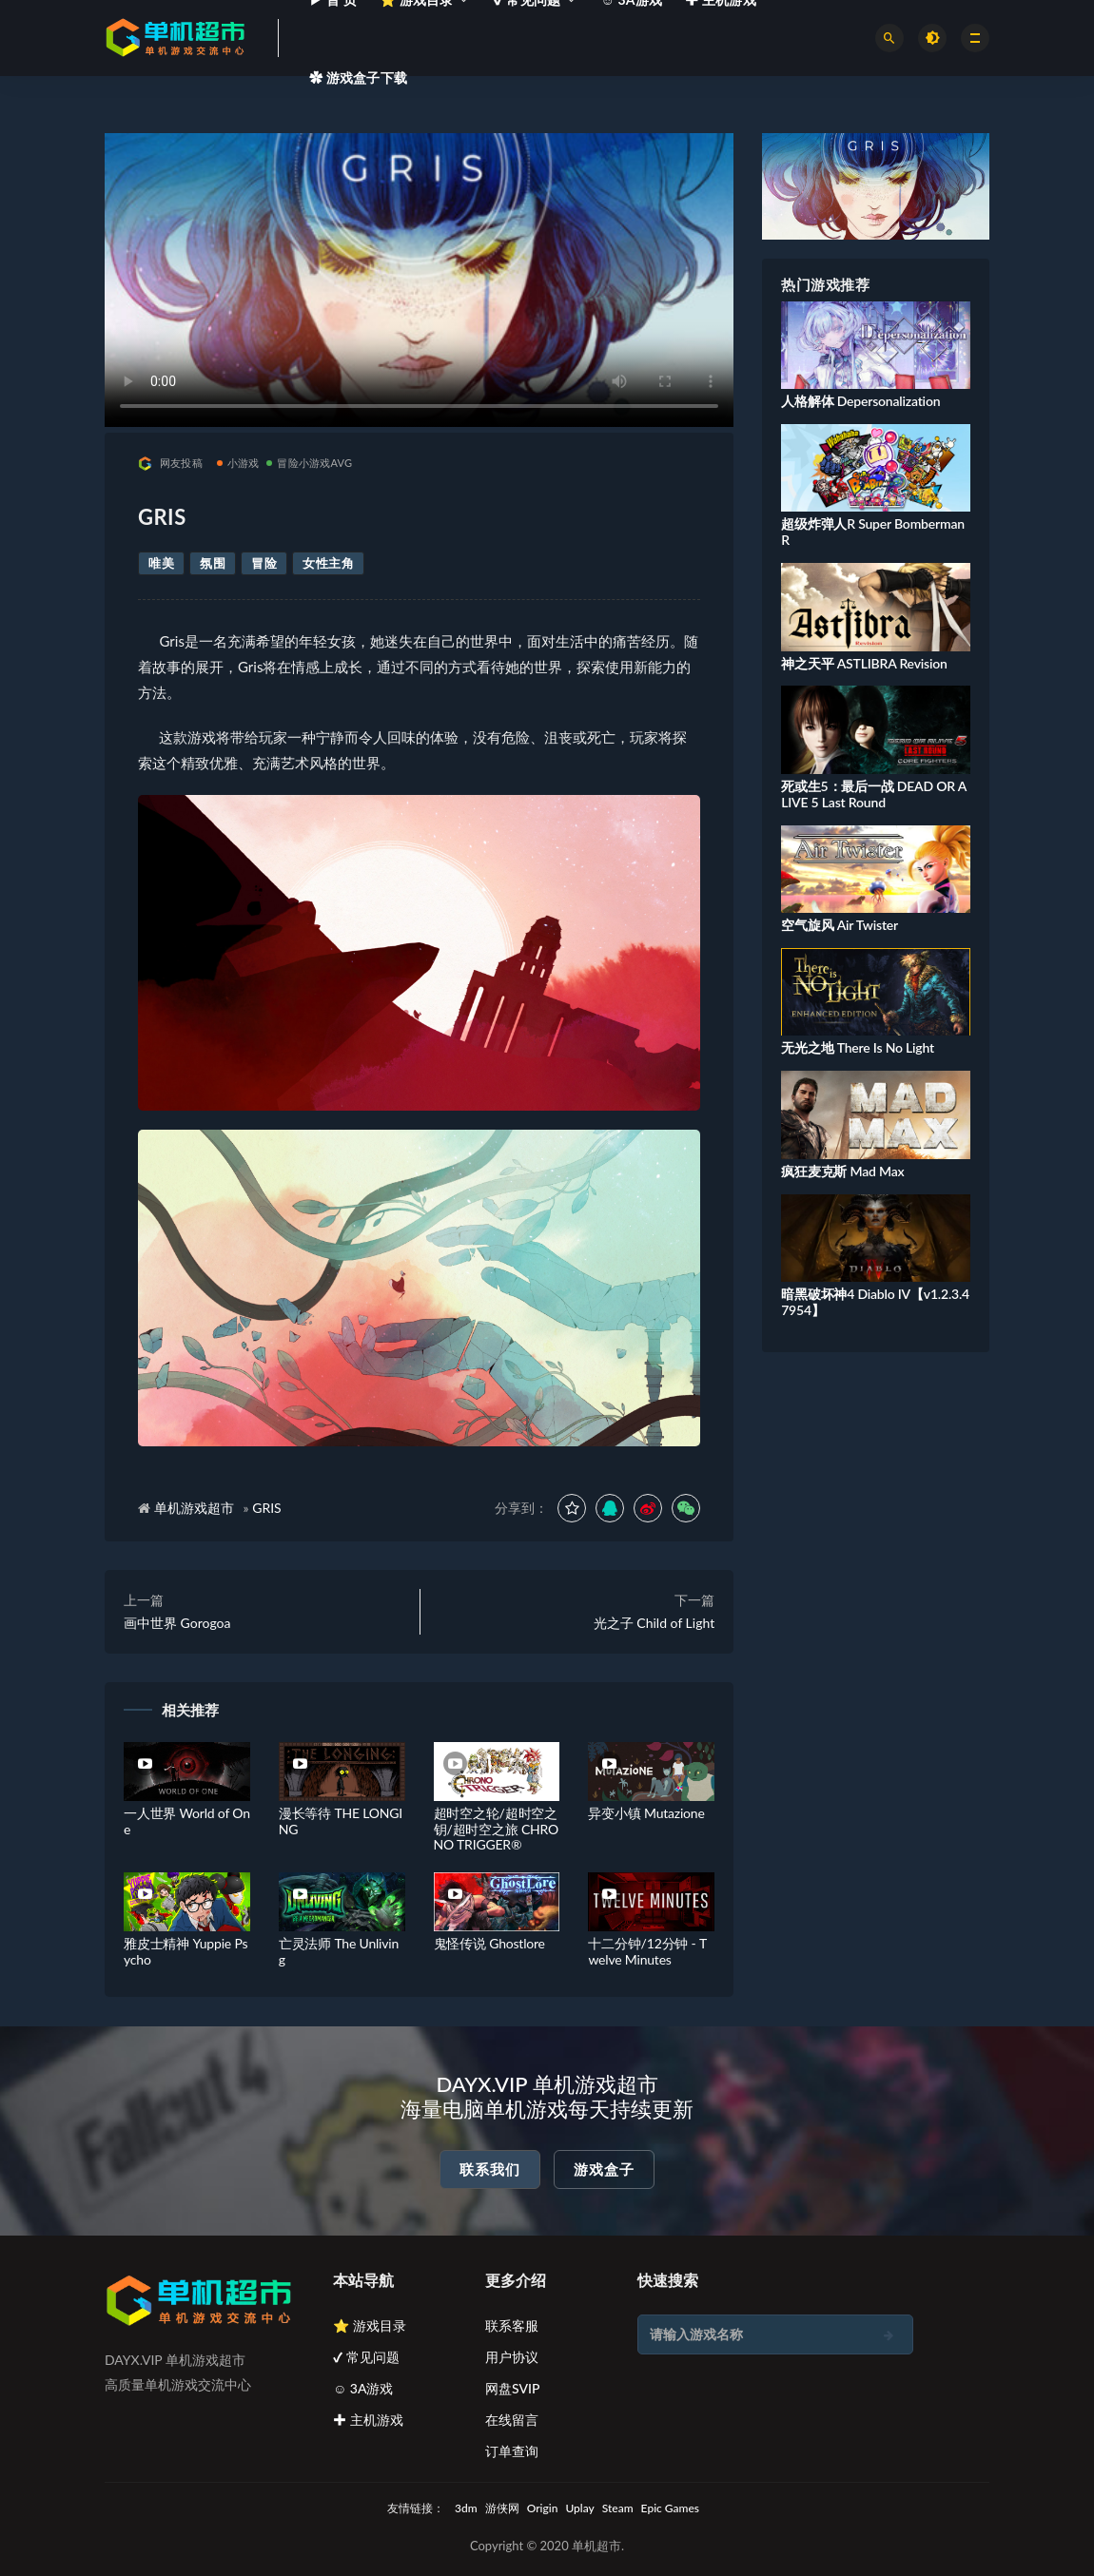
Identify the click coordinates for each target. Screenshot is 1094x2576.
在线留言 (511, 2419)
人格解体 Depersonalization (860, 401)
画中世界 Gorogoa (177, 1623)
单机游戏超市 (194, 1508)
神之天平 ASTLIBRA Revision (864, 663)
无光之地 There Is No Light (857, 1047)
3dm (466, 2508)
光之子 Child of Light (654, 1623)
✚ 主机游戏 (368, 2419)
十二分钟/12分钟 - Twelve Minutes (647, 1951)
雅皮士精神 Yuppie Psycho (185, 1951)
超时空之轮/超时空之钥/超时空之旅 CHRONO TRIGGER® (496, 1829)
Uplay (579, 2508)
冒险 (264, 563)
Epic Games (670, 2508)
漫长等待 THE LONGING (340, 1821)
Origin (542, 2508)
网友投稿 (170, 463)
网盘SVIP (512, 2388)
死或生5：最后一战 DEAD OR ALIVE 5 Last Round (874, 794)
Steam (618, 2508)
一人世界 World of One (187, 1821)
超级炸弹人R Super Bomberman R (873, 531)
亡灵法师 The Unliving (339, 1951)
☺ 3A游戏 (363, 2388)
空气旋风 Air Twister (839, 925)
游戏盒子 (604, 2169)
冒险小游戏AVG (309, 462)
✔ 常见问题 (366, 2357)
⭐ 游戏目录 (369, 2325)
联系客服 (511, 2325)
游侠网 (502, 2508)
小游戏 (238, 462)
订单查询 (511, 2451)
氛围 (212, 563)
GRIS (267, 1508)
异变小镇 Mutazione (646, 1813)
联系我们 (489, 2169)
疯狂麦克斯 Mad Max (842, 1171)
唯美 (161, 563)
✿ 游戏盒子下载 (358, 77)
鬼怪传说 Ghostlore (489, 1943)
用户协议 (511, 2357)
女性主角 (328, 563)
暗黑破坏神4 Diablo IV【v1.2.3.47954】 (875, 1302)
